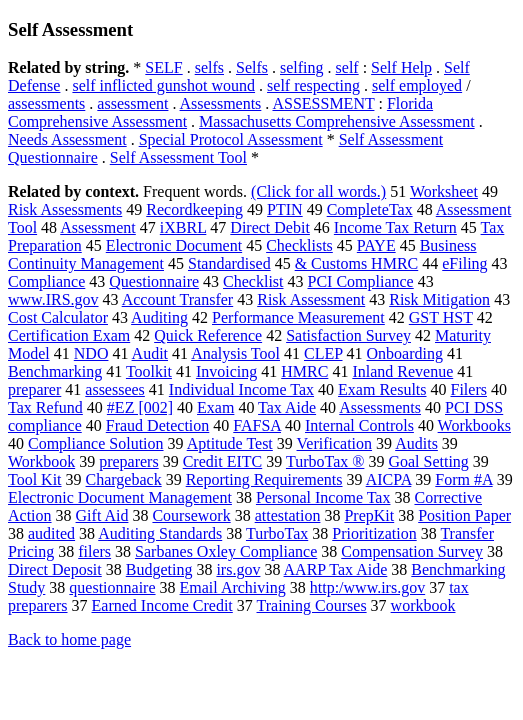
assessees (115, 389)
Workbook (41, 461)
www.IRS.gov (53, 299)
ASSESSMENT (323, 103)
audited (51, 533)
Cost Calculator (58, 317)
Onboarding (405, 353)
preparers (129, 461)
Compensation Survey (412, 551)
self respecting (313, 85)
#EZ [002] (140, 407)
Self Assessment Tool (178, 157)
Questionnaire (154, 281)
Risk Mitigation (439, 299)
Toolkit (149, 371)
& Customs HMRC (357, 263)
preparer (34, 389)
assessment (132, 103)
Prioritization (374, 533)
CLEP (323, 353)
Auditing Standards (160, 533)
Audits (416, 443)
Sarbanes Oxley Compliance (226, 551)
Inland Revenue (402, 371)
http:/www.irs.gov (367, 587)
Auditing (159, 317)
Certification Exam (69, 335)
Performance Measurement (298, 317)
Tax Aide (287, 407)
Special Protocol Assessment (231, 139)
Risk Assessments (65, 209)
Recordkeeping (194, 209)
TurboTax (277, 533)
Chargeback (124, 479)
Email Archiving (233, 587)
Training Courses (312, 605)
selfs (209, 67)
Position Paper (464, 515)
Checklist (253, 281)
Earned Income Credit (162, 605)
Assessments (221, 103)
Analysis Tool (235, 353)
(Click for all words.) (318, 191)
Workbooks (474, 425)
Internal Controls (359, 425)
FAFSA (257, 425)
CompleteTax (370, 209)
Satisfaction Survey (348, 335)
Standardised (229, 263)
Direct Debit (270, 227)
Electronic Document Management (120, 497)
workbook (423, 605)
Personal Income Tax (323, 497)
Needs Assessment (67, 139)
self (347, 67)
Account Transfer (178, 299)
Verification (335, 443)
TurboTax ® (325, 461)
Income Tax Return (395, 227)
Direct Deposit (55, 569)
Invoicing (226, 371)
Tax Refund (45, 407)
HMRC (304, 371)
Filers (469, 389)
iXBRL (183, 227)
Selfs (252, 67)
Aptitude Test (230, 443)
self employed (417, 85)
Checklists (299, 245)
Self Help (401, 67)
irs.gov (238, 569)
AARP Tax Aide (336, 569)
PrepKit (369, 515)
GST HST (441, 317)
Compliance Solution (96, 443)
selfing (302, 67)
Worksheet (444, 191)
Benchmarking (55, 371)
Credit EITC (223, 461)
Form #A (463, 479)
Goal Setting (428, 461)
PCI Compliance (361, 281)
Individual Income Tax (241, 389)
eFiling (464, 263)
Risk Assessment (311, 299)
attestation (288, 515)
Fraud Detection (158, 425)
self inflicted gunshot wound (163, 85)
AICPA (389, 479)
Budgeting (159, 569)
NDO (91, 353)
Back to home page (69, 639)
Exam (215, 407)
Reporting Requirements (264, 479)
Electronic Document (174, 245)
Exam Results (382, 389)
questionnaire (112, 587)
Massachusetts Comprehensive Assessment (337, 121)
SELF (163, 67)
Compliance (46, 281)
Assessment (98, 227)
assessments (46, 103)
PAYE (376, 245)
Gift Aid (102, 515)
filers (94, 551)
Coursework (191, 515)
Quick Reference (208, 335)
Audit (150, 353)
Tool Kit (35, 479)
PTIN (285, 209)
